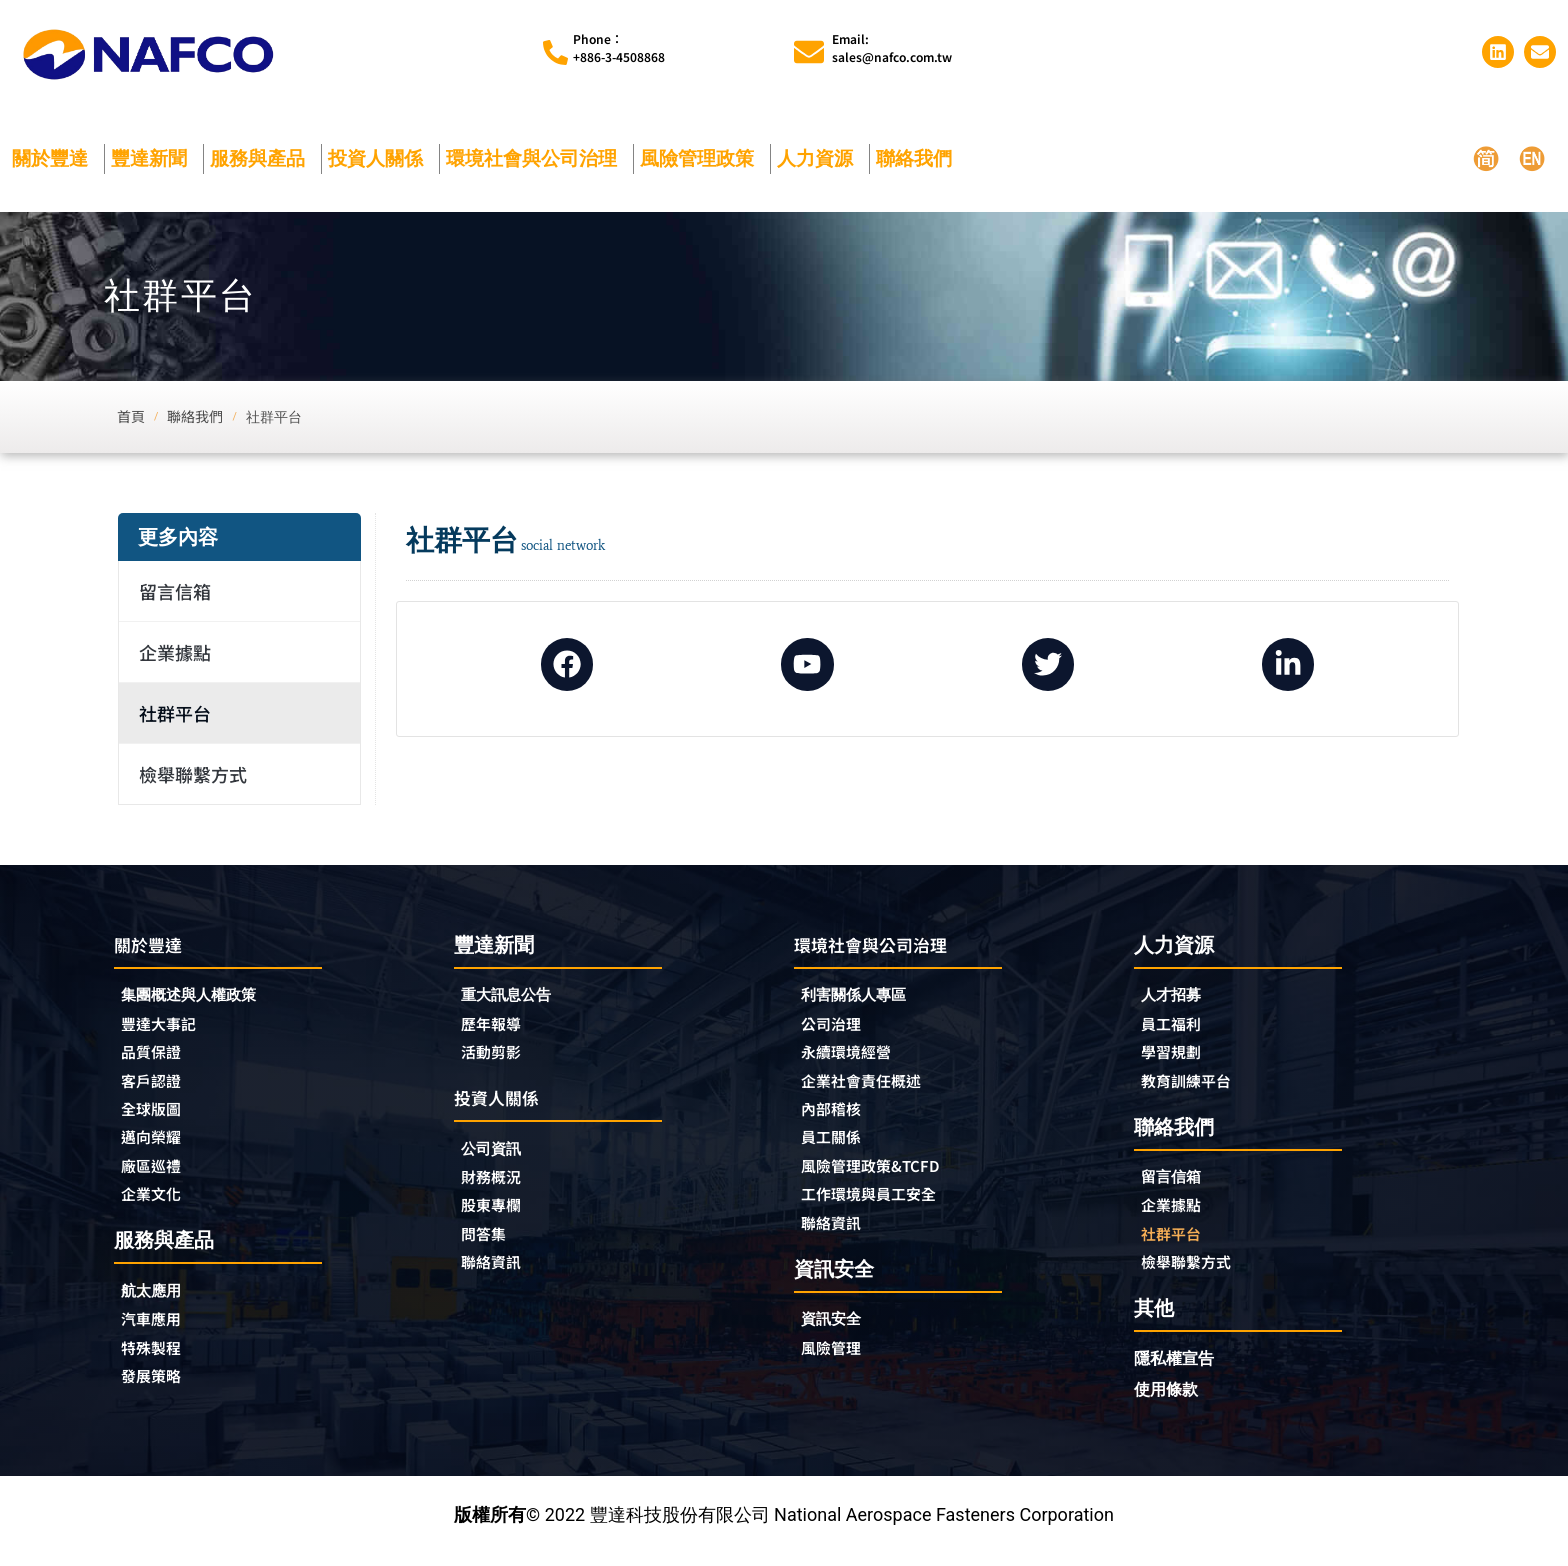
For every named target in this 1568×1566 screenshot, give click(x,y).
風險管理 (837, 1365)
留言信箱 (175, 591)
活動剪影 (497, 1056)
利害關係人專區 (864, 996)
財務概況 (502, 1185)
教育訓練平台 (1195, 1086)
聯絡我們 (919, 158)
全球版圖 (157, 1117)
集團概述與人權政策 (202, 996)
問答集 (488, 1245)
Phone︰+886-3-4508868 (619, 47)
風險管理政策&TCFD (884, 1177)
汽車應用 (162, 1335)
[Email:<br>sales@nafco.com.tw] (809, 52)
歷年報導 (497, 1026)
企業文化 (157, 1207)
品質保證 (157, 1057)
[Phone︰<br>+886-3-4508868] (555, 52)
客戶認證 (157, 1087)
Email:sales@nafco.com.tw (892, 47)
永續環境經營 (855, 1057)
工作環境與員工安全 (882, 1207)
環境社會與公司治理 (536, 158)
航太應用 (162, 1304)
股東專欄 (502, 1215)
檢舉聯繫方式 (193, 774)
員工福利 (1177, 1026)
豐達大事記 (166, 1027)
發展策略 (157, 1395)
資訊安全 (837, 1334)
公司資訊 (502, 1154)
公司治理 (842, 1027)
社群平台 (175, 713)
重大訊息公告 (515, 995)
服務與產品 (262, 158)
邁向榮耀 (157, 1147)
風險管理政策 (702, 158)
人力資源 (820, 158)
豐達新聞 (154, 158)
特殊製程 (157, 1365)
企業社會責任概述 (873, 1087)
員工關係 (837, 1147)
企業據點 (175, 652)
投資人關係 (380, 158)
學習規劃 (1177, 1056)
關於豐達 (55, 158)
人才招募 (1177, 995)
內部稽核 (837, 1117)
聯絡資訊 (497, 1275)
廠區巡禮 (157, 1177)
